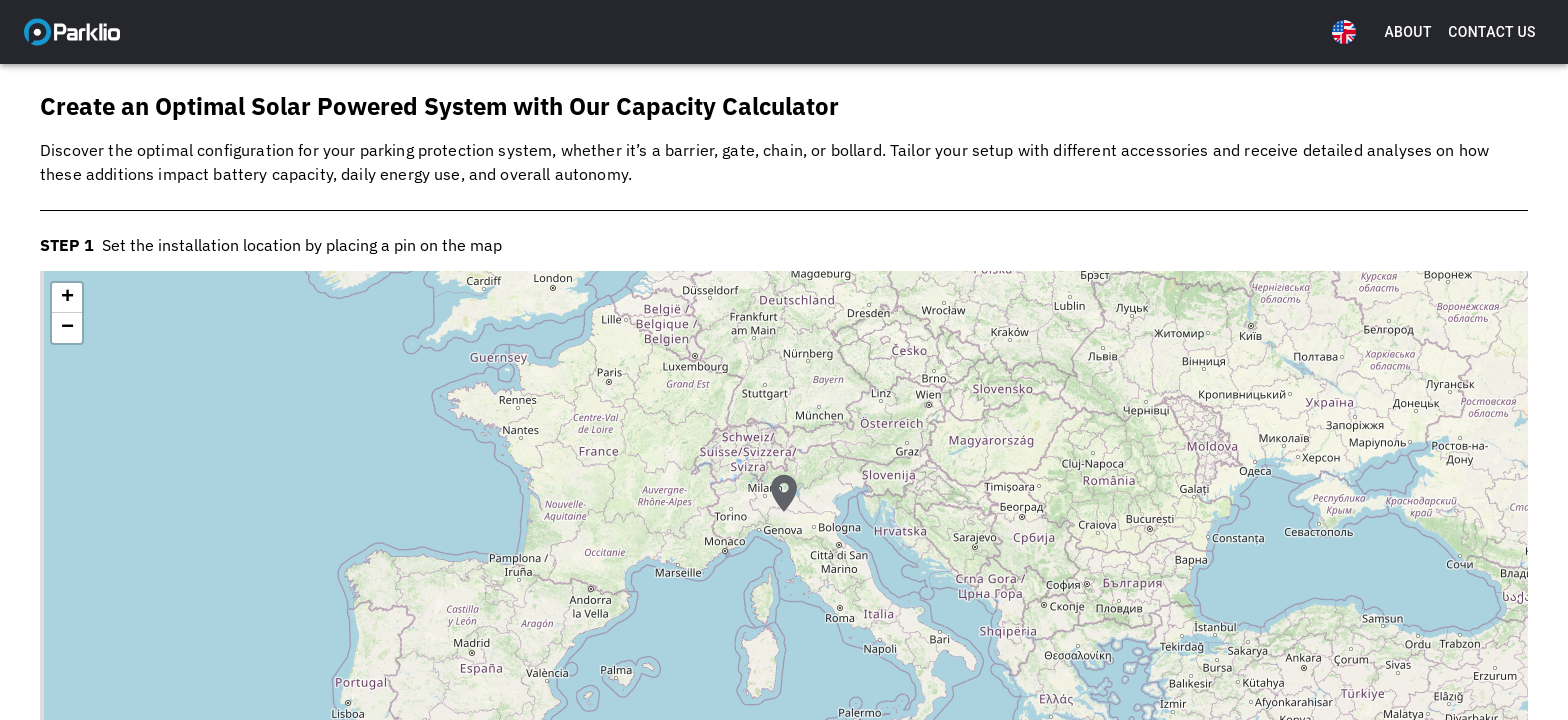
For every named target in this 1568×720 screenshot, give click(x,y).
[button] (784, 511)
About (1408, 32)
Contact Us (1492, 32)
